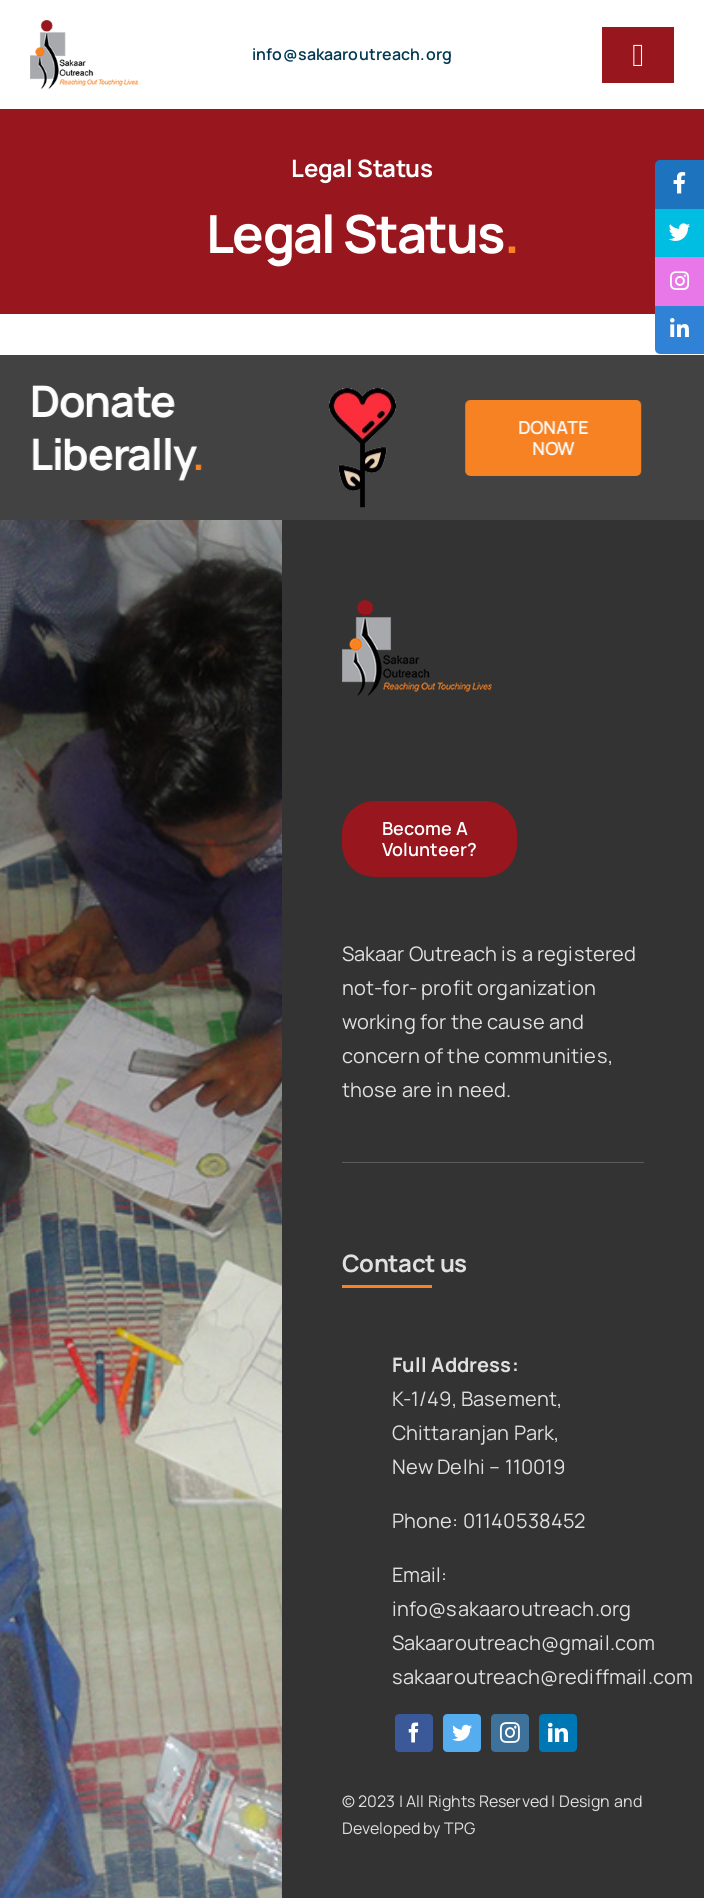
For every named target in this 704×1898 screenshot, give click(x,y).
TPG (459, 1828)
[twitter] (462, 1733)
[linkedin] (558, 1733)
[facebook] (414, 1733)
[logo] (84, 29)
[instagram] (510, 1733)
